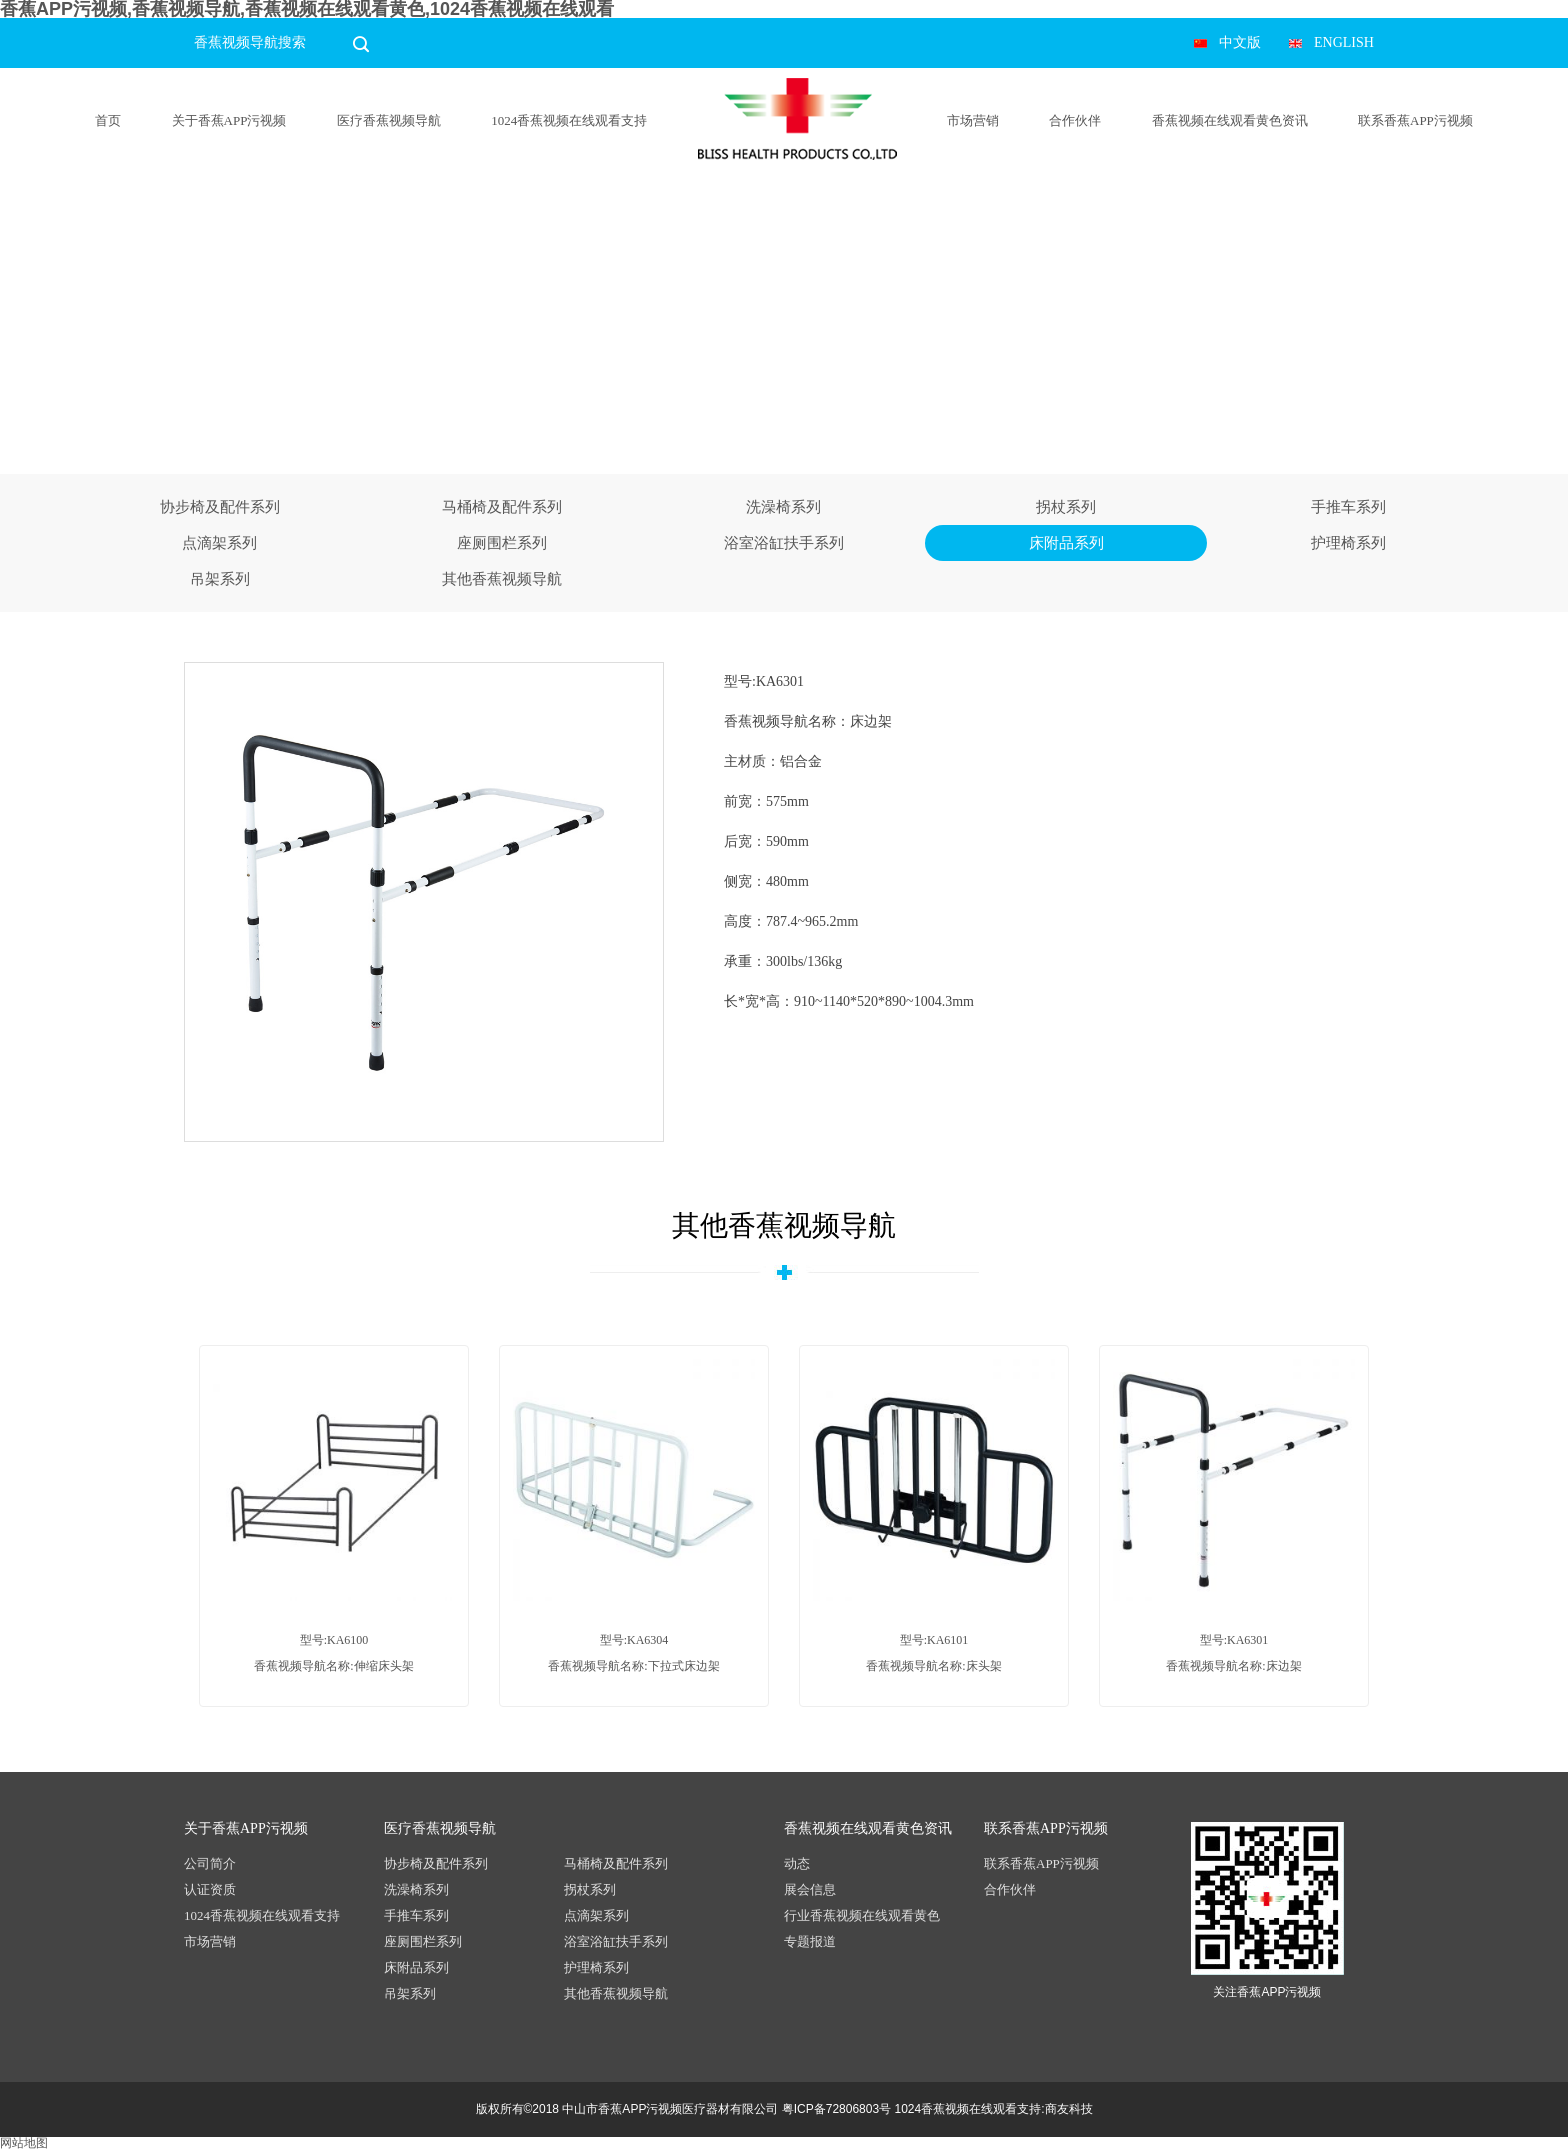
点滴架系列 (219, 543)
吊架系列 (220, 579)
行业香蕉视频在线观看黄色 (862, 1915)
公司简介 (210, 1863)
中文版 (1240, 42)
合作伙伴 (1075, 120)
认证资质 (210, 1889)
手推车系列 (1348, 507)
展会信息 (810, 1889)
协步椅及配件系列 (220, 507)
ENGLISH (1344, 42)
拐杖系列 (1066, 507)
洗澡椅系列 (783, 507)
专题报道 (810, 1941)
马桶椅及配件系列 (502, 507)
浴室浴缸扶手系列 (784, 543)
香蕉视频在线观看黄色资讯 (1230, 120)
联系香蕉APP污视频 (1415, 120)
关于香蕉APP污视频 (229, 120)
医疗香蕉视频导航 (389, 120)
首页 (108, 120)
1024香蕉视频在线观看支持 (569, 120)
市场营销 (973, 120)
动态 (797, 1863)
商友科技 (1069, 2109)
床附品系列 (1066, 543)
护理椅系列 (1348, 543)
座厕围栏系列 (502, 543)
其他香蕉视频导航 (502, 579)
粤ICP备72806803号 (836, 2109)
